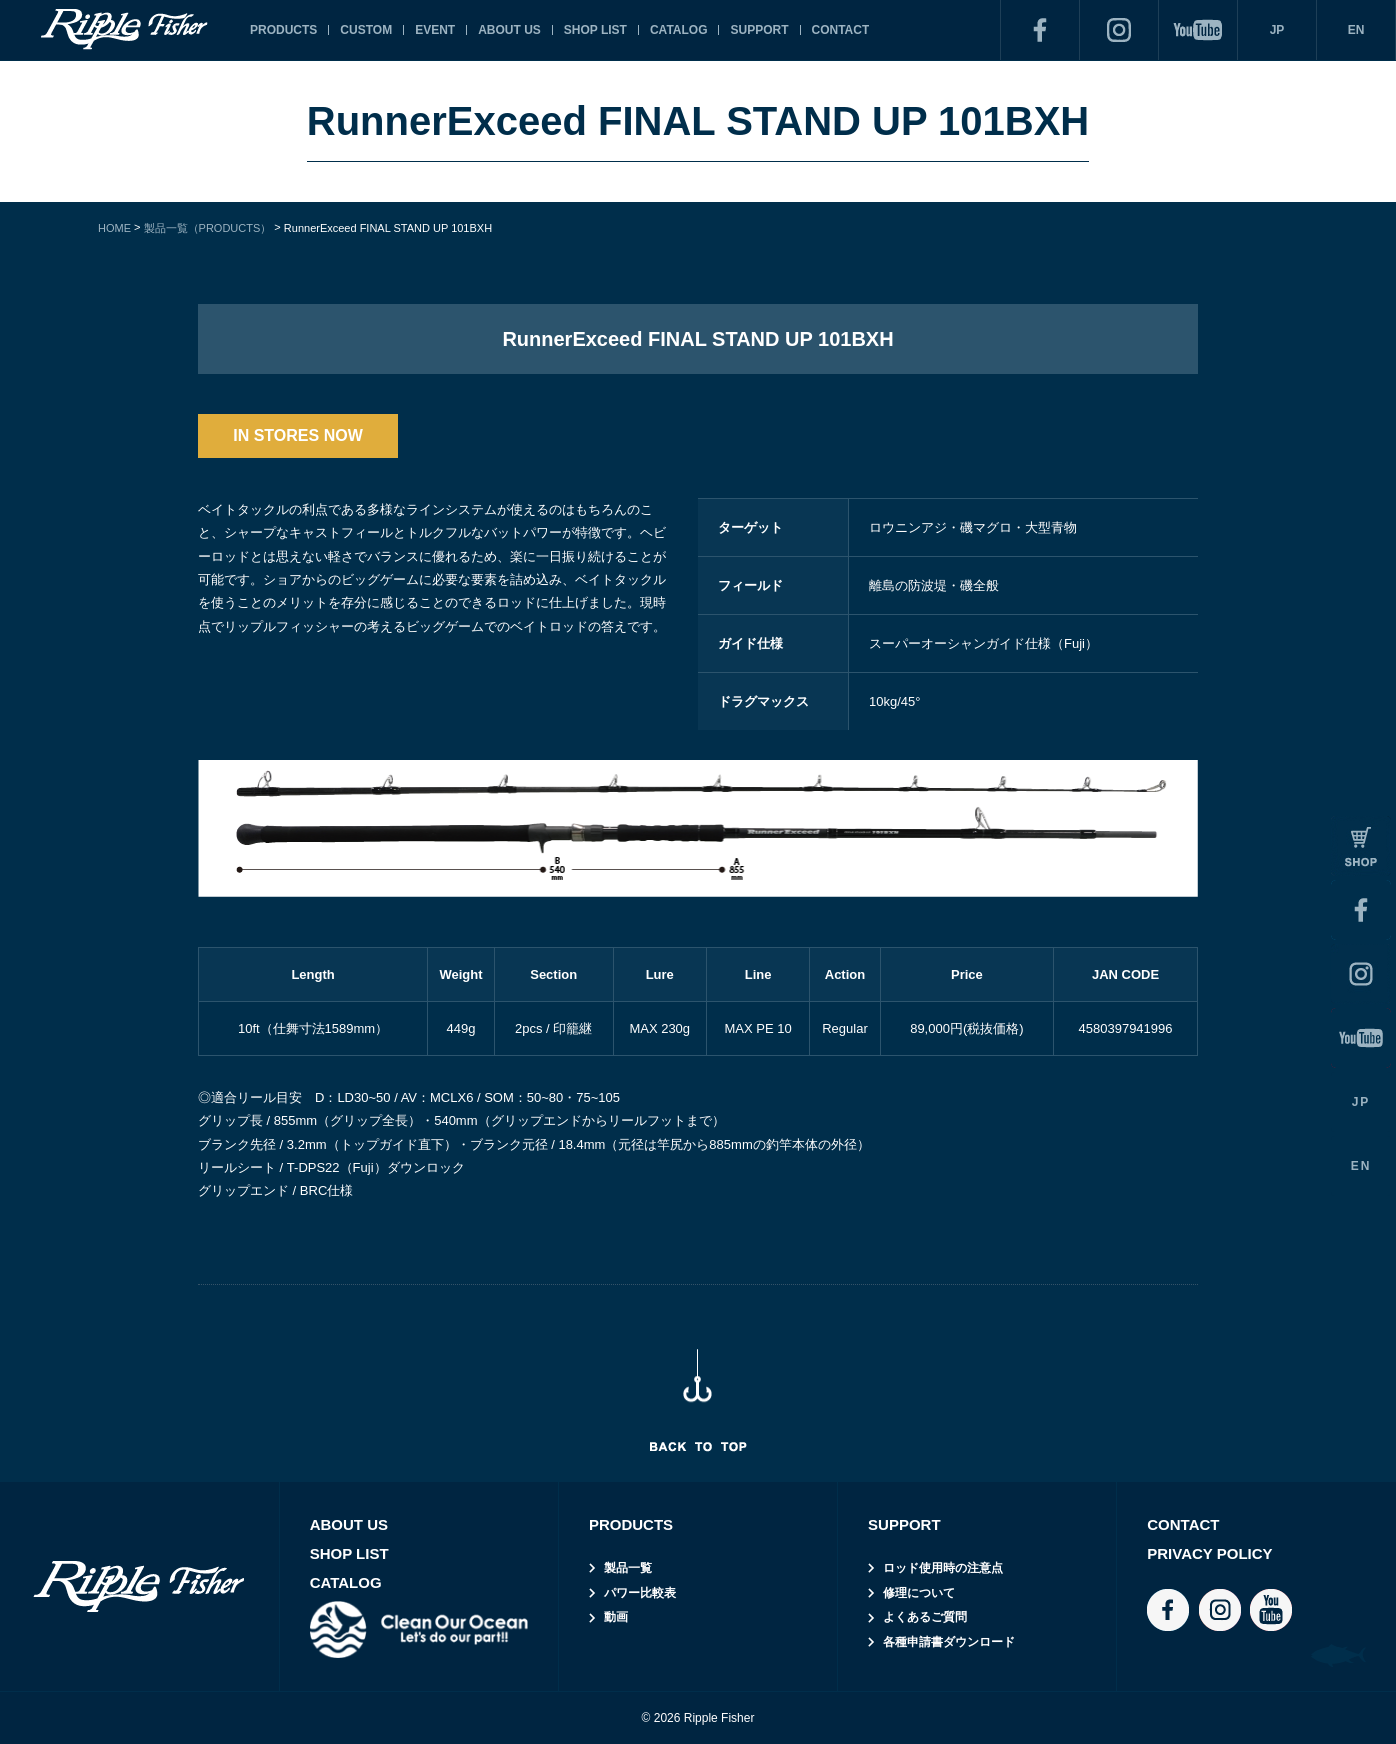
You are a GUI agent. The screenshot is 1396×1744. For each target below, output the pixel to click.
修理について (919, 1593)
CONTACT (841, 30)
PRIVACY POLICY (1209, 1553)
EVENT (435, 30)
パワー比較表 (640, 1593)
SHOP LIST (595, 30)
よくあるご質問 (925, 1617)
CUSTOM (366, 30)
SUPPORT (759, 30)
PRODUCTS (283, 30)
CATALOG (679, 30)
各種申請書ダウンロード (949, 1642)
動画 (616, 1617)
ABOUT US (509, 30)
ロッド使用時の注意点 (943, 1568)
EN (1356, 30)
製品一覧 (628, 1568)
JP (1277, 30)
